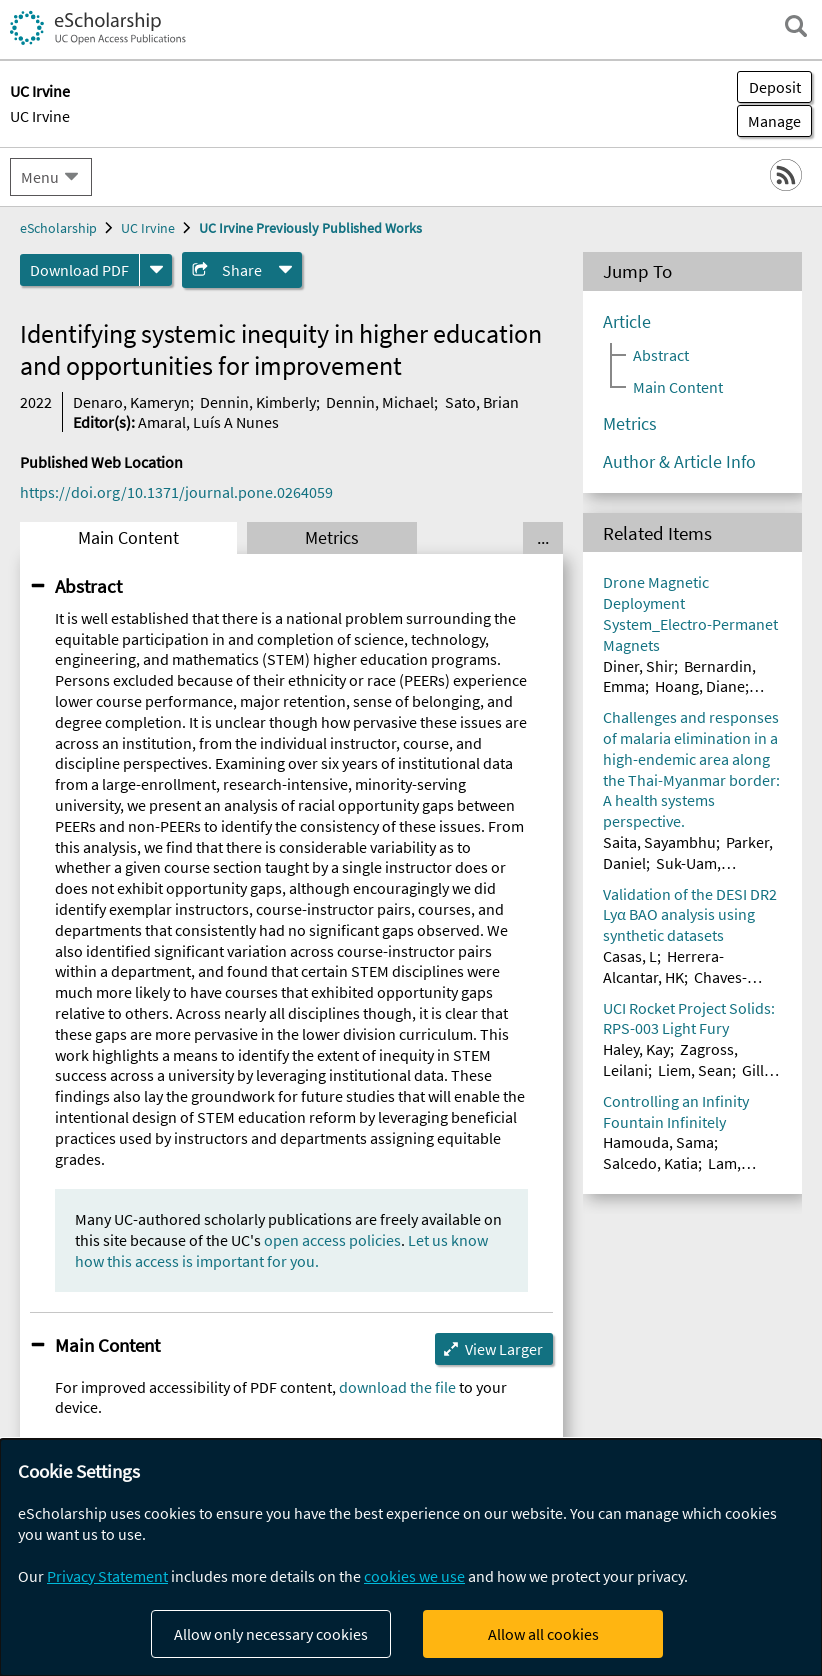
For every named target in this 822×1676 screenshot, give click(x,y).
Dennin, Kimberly (258, 402)
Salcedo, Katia (650, 1163)
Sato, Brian (482, 402)
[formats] (156, 270)
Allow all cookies (543, 1634)
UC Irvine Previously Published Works (310, 228)
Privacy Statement (107, 1576)
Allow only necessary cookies (271, 1634)
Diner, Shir (638, 666)
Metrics (332, 538)
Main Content (128, 538)
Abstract (88, 586)
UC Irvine (40, 116)
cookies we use (414, 1576)
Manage (769, 121)
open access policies (332, 1240)
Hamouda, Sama (658, 1142)
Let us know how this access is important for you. (281, 1250)
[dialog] (411, 1557)
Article (627, 322)
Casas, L (630, 956)
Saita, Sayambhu (659, 842)
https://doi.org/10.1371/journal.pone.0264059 (176, 492)
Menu (40, 177)
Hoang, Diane (700, 686)
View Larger (504, 1349)
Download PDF (79, 270)
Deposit (775, 87)
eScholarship (58, 228)
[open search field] (796, 26)
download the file (397, 1387)
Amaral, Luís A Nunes (208, 422)
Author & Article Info (679, 462)
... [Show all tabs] (543, 538)
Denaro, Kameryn (131, 402)
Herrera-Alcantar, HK (663, 966)
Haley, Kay (636, 1049)
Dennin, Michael (380, 402)
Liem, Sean (695, 1070)
